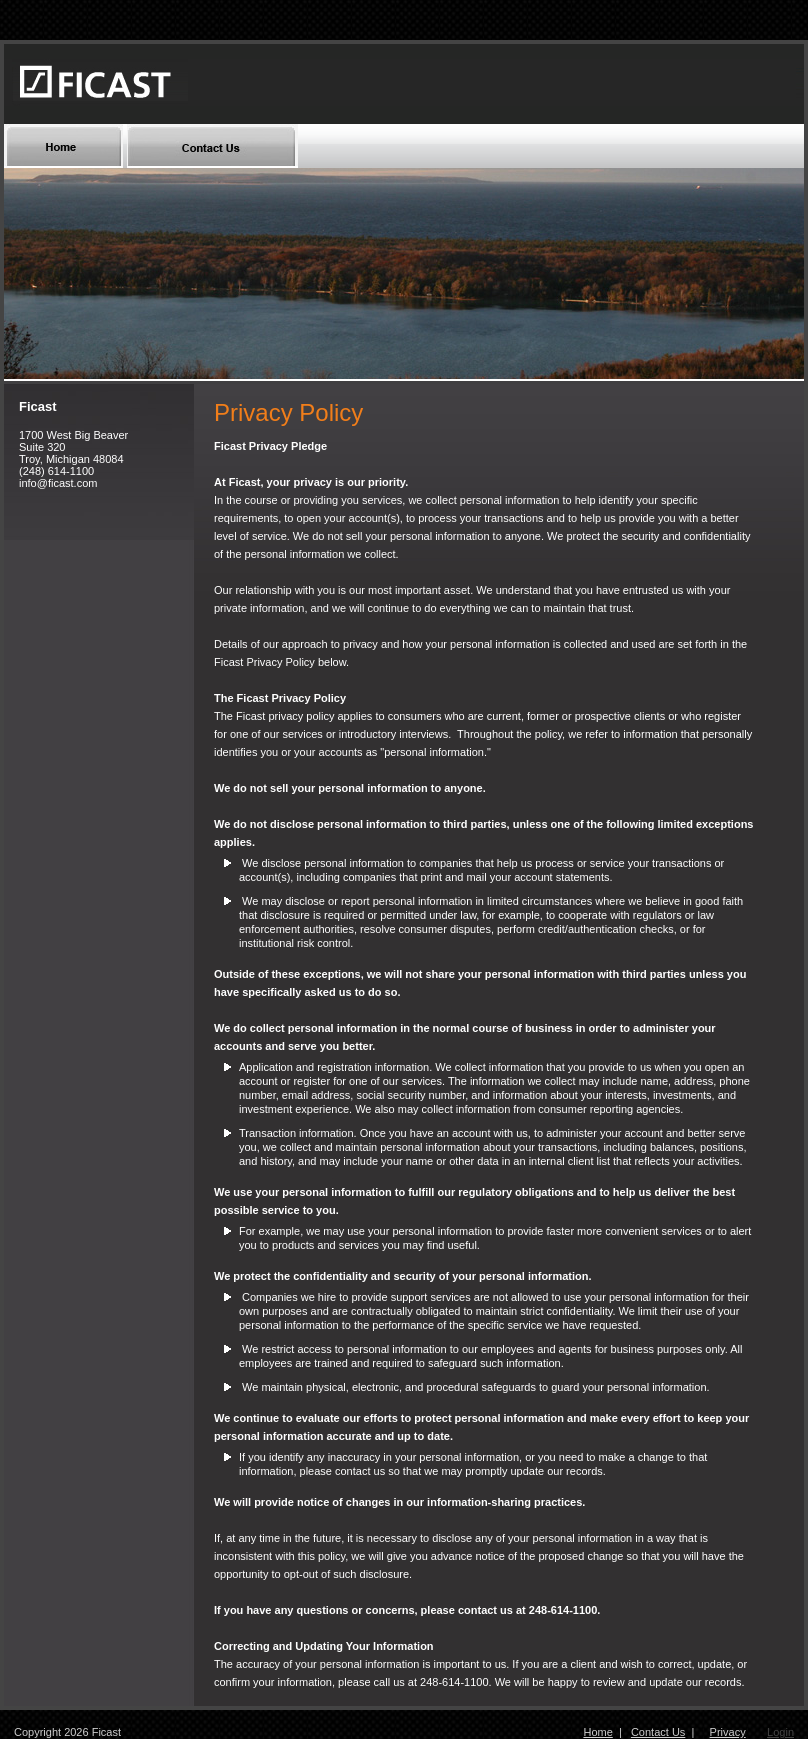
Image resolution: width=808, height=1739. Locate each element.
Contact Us (658, 1732)
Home (597, 1732)
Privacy (728, 1732)
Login (780, 1732)
